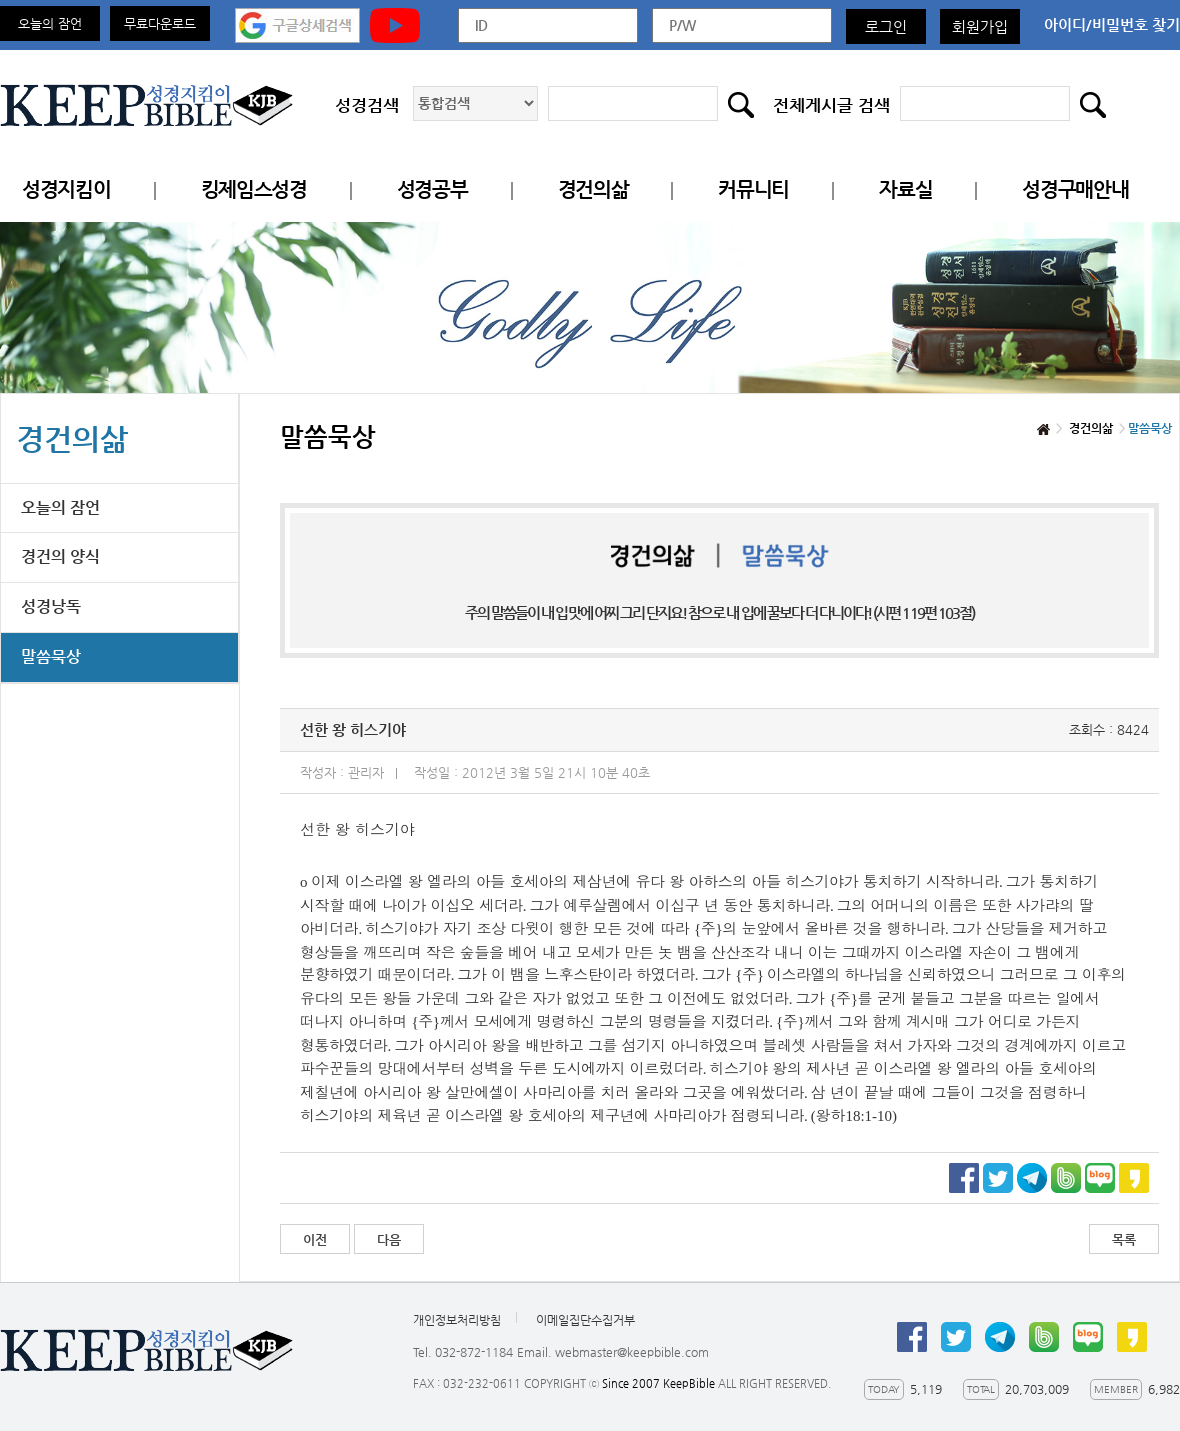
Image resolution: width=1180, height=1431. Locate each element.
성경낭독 (51, 606)
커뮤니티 (753, 189)
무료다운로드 (160, 23)
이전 (315, 1239)
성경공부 (432, 189)
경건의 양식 (60, 556)
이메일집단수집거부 (585, 1320)
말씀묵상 (51, 656)
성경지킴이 (66, 189)
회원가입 (980, 26)
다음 (389, 1239)
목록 (1124, 1239)
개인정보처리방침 (457, 1320)
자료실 (905, 189)
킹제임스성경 (254, 189)
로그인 (886, 26)
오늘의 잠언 (50, 23)
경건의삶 (593, 189)
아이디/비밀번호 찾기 (1112, 24)
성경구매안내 (1075, 189)
